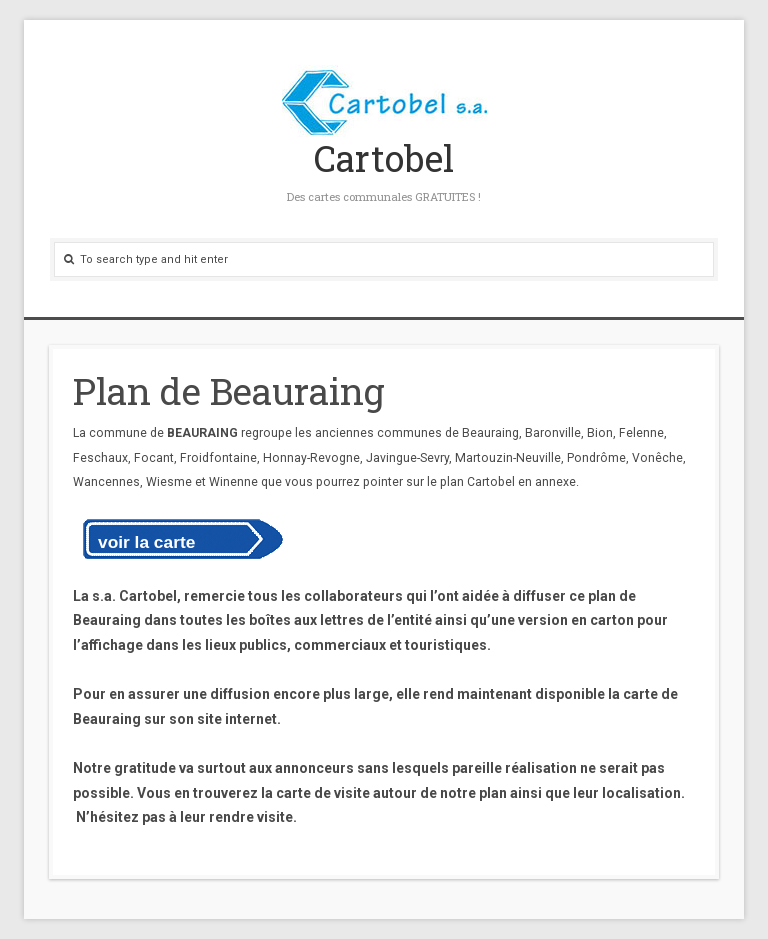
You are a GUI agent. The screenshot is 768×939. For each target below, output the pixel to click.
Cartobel (384, 158)
